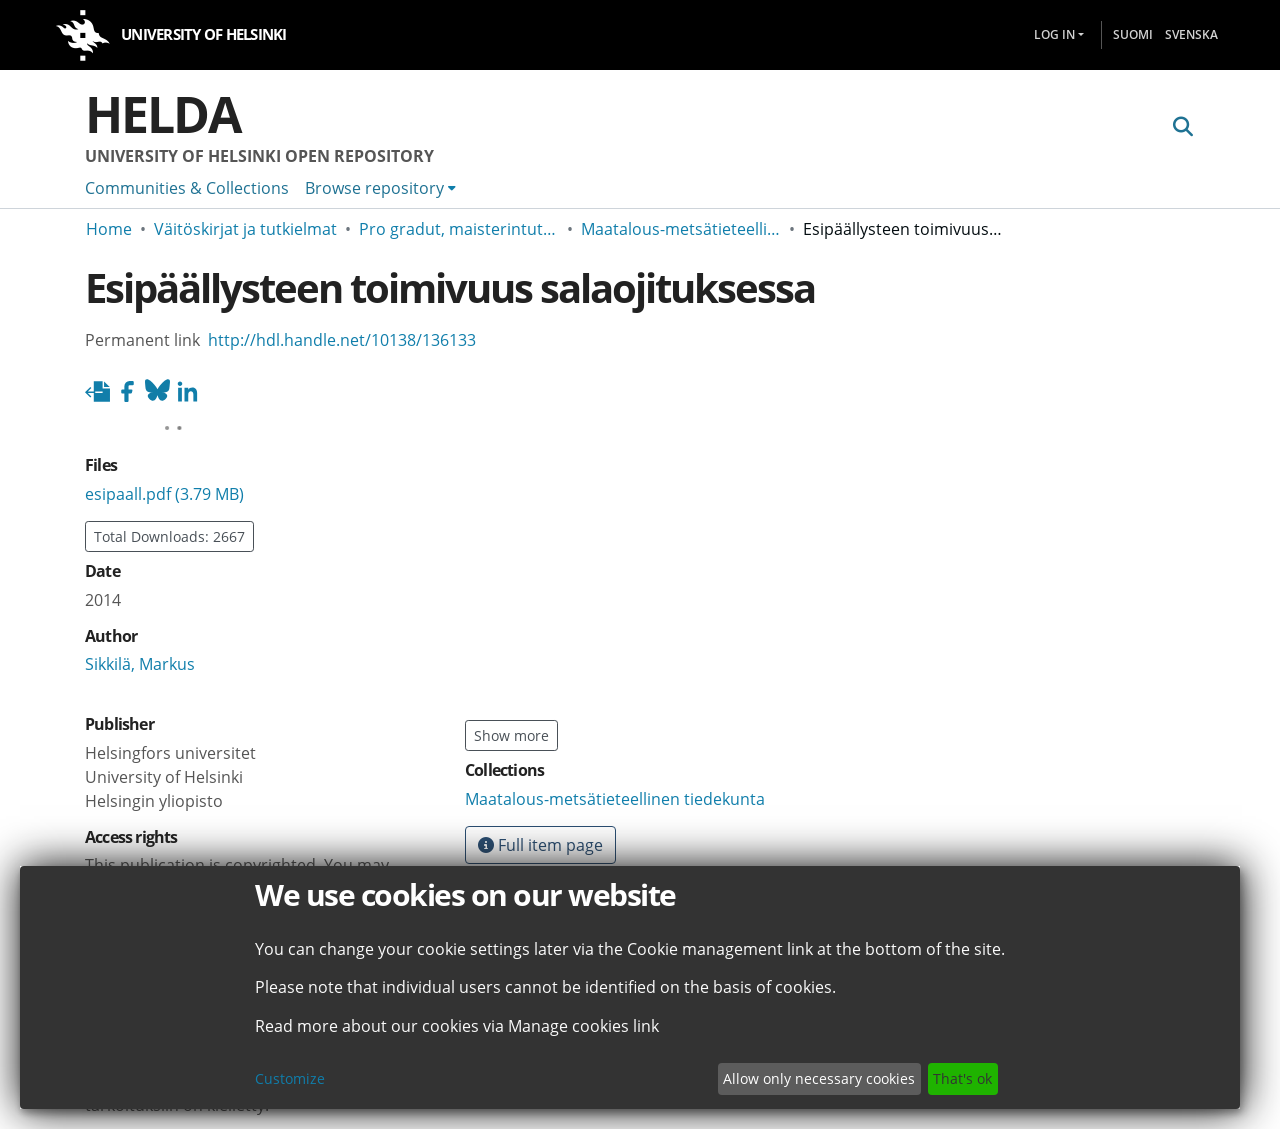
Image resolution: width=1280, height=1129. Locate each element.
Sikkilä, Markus (140, 600)
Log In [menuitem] (1054, 34)
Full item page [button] (540, 845)
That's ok (962, 1078)
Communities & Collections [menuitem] (187, 188)
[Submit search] (1182, 127)
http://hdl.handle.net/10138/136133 (342, 340)
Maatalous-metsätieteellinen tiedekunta (681, 229)
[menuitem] (380, 188)
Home (109, 229)
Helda (163, 114)
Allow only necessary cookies (819, 1078)
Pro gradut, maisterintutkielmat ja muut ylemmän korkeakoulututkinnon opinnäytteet (459, 229)
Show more (511, 735)
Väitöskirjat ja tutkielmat (245, 229)
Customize (290, 1078)
